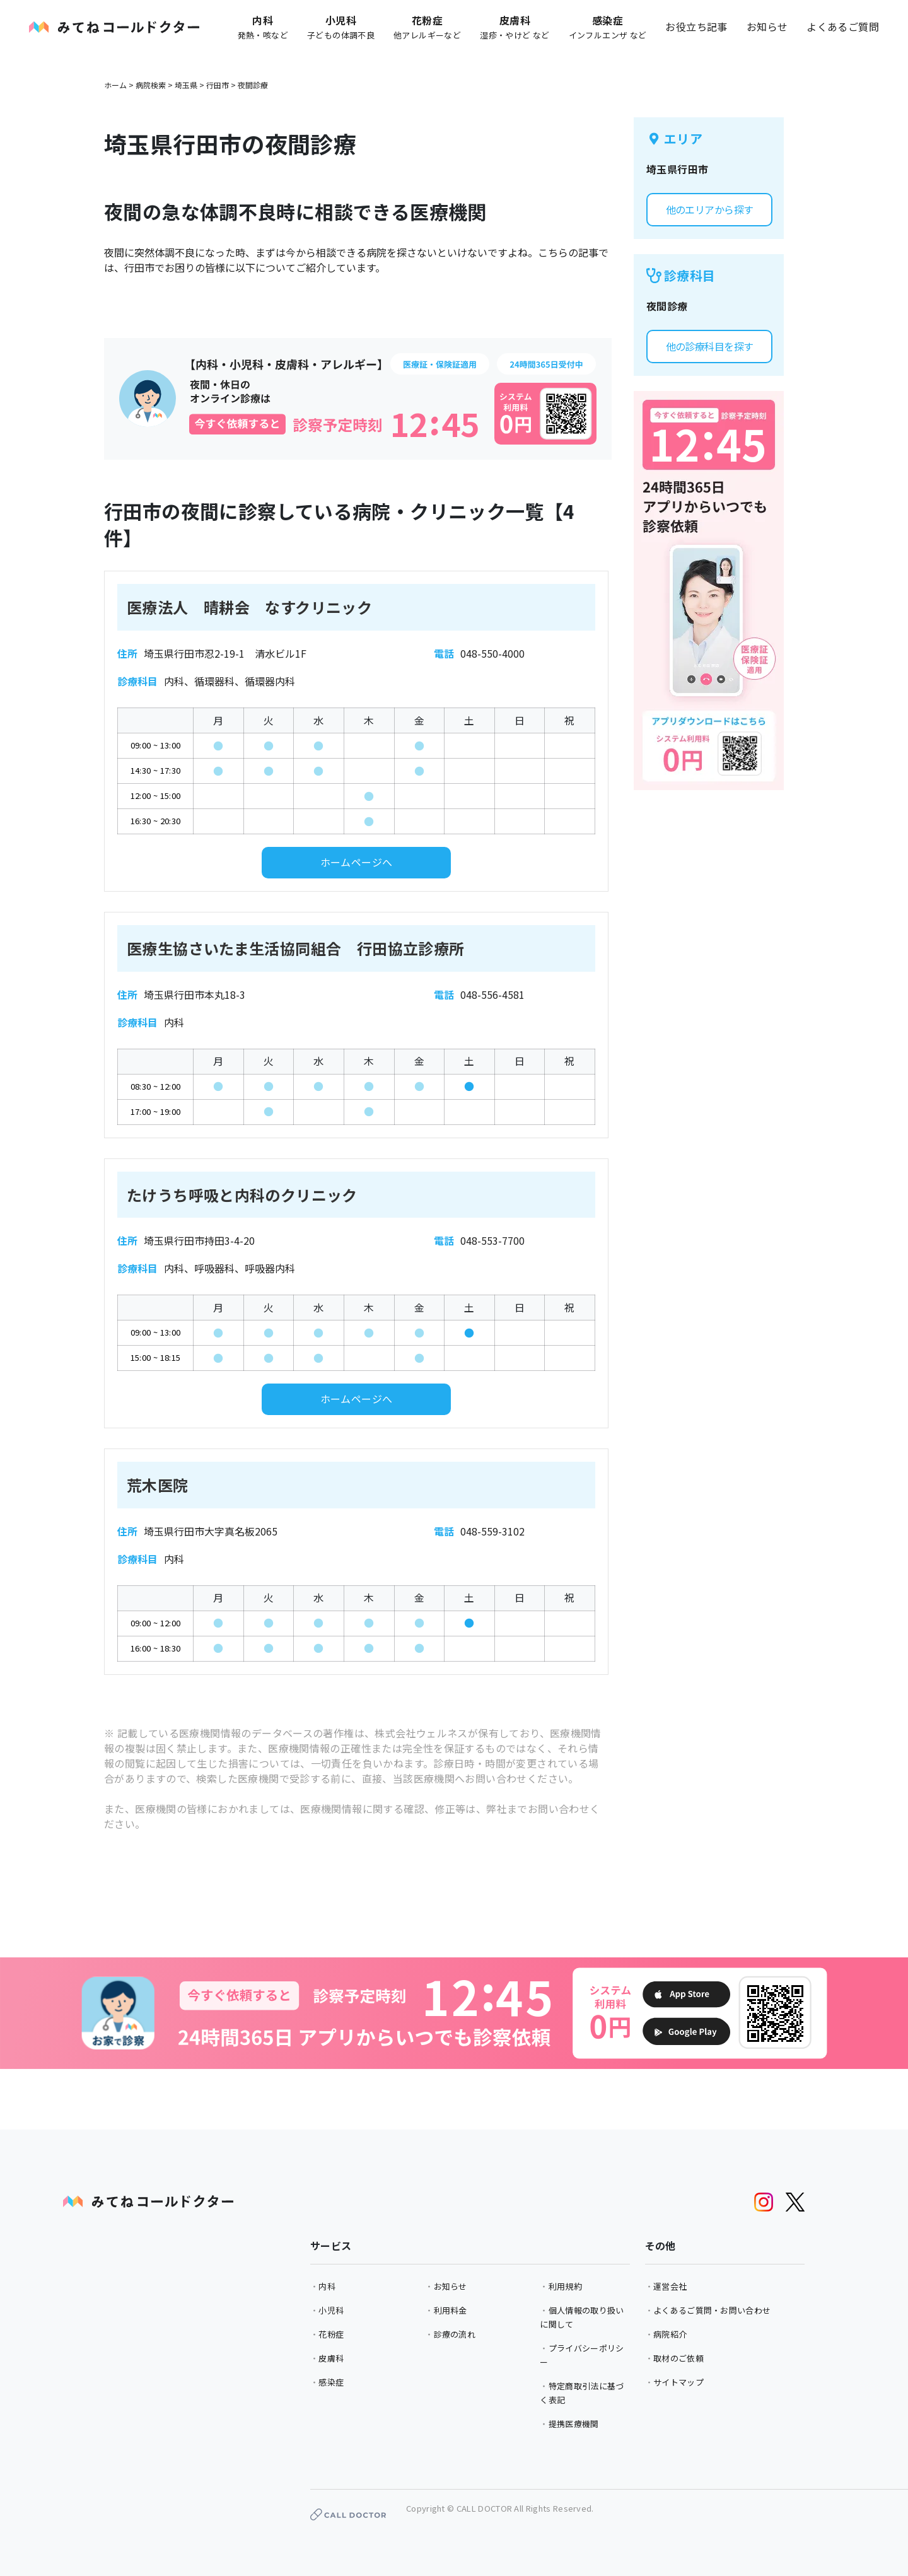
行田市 (217, 84)
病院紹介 (670, 2334)
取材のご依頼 (678, 2358)
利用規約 (565, 2286)
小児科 (331, 2310)
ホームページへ (356, 862)
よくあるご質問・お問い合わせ (712, 2310)
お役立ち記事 (696, 26)
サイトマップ (678, 2382)
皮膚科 (331, 2358)
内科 (326, 2286)
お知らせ (767, 26)
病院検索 (151, 84)
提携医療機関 (574, 2424)
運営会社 (670, 2286)
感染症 (331, 2382)
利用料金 (450, 2310)
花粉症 (331, 2334)
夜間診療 (253, 84)
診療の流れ (455, 2334)
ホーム (115, 84)
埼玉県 (186, 84)
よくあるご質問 (842, 26)
